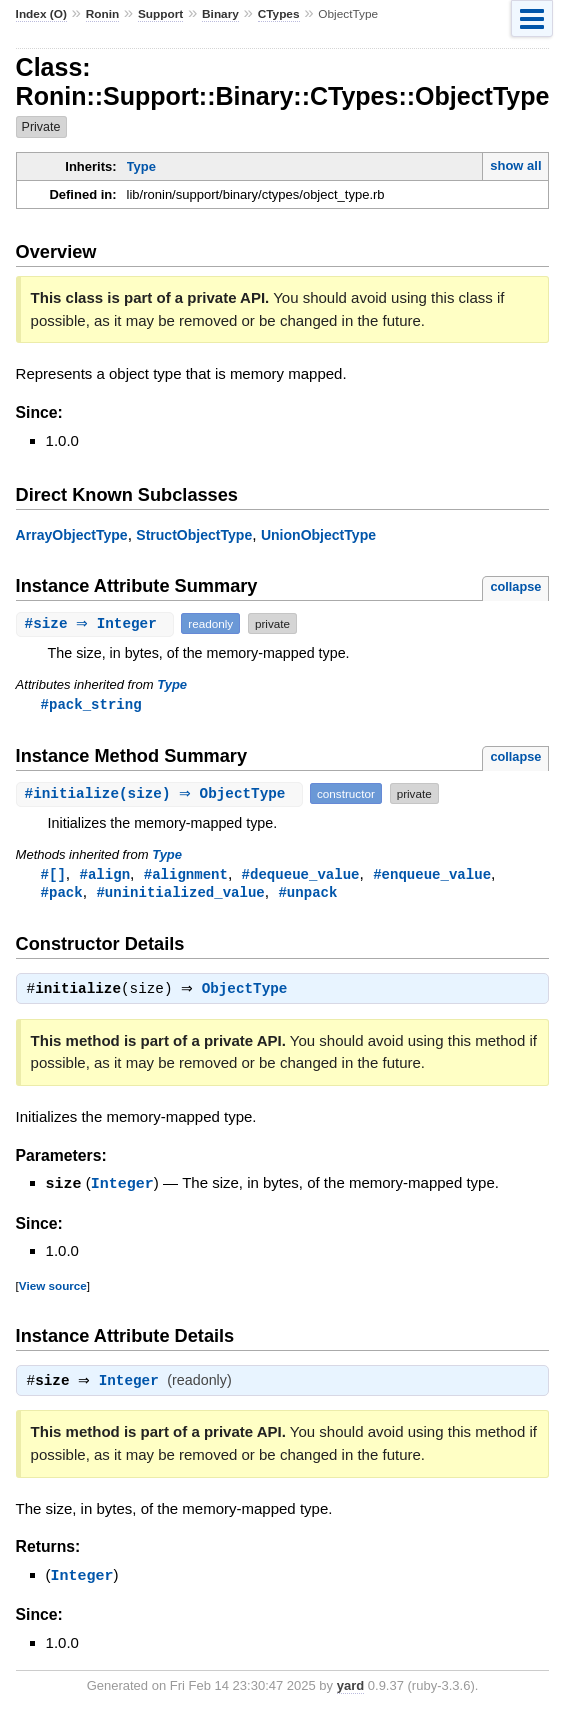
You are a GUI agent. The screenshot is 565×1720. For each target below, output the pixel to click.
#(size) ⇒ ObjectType (162, 794)
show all (515, 165)
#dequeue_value (301, 875)
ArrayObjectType (72, 535)
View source (53, 1289)
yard (350, 1690)
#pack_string (91, 704)
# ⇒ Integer (98, 623)
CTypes (279, 14)
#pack (62, 894)
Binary (220, 14)
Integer (122, 1188)
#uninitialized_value (180, 894)
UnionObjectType (318, 535)
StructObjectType (194, 535)
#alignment (186, 875)
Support (160, 14)
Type (141, 166)
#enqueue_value (432, 875)
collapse (515, 586)
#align (105, 875)
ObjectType (250, 994)
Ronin (103, 14)
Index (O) (41, 14)
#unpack (307, 894)
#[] (53, 875)
